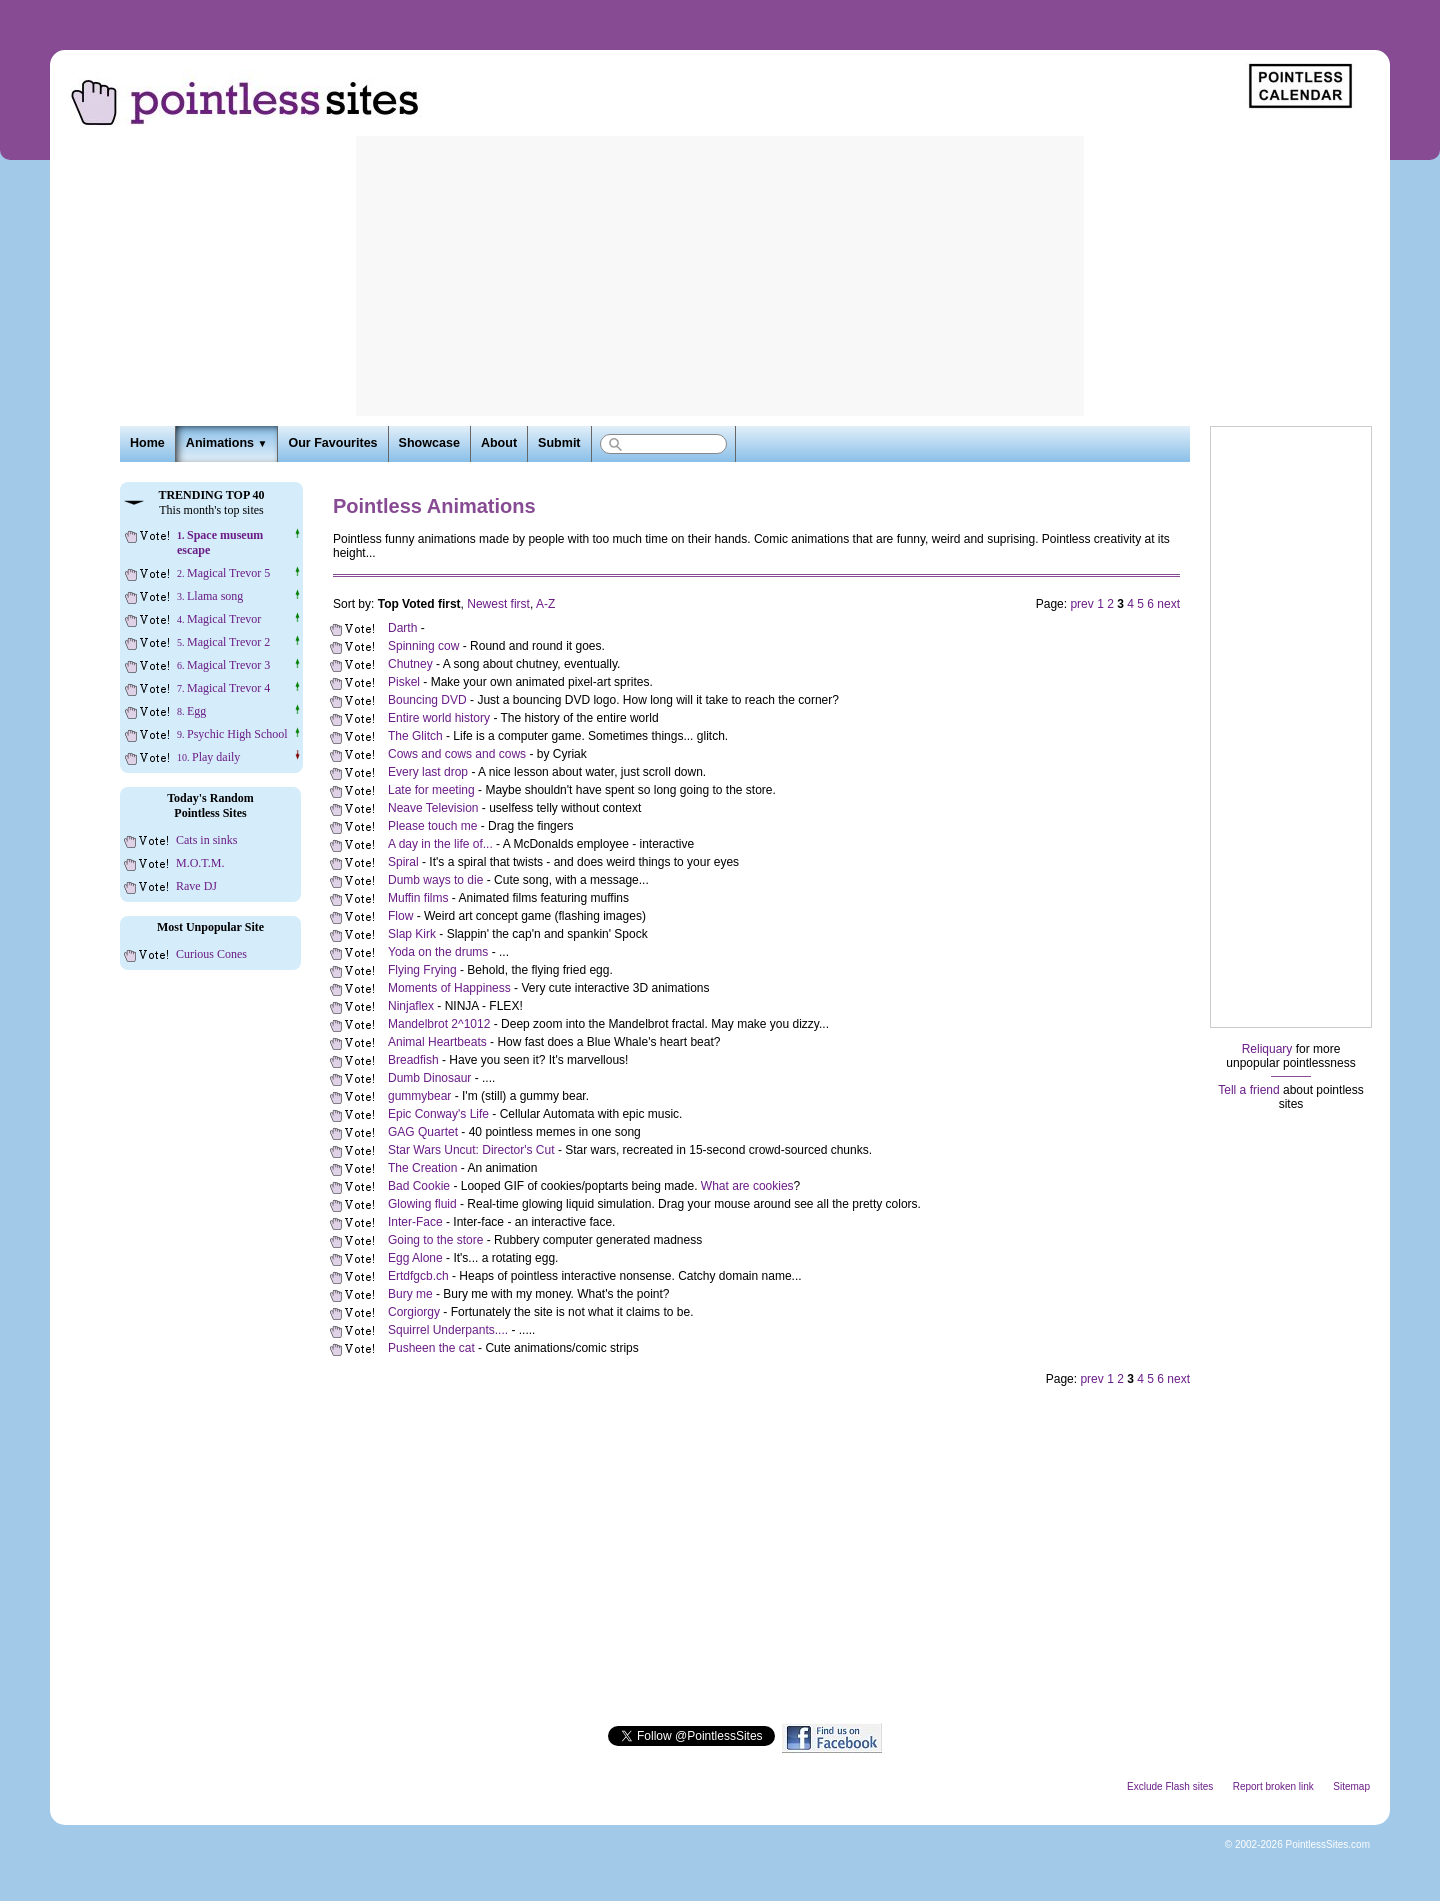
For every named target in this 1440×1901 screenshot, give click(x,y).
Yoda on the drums (438, 952)
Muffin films (418, 898)
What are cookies (747, 1186)
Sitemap (1351, 1786)
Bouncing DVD (427, 700)
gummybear (419, 1096)
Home (147, 443)
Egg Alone (415, 1258)
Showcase (429, 443)
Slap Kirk (412, 934)
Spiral (403, 862)
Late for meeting (431, 790)
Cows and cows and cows (457, 754)
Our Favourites (332, 443)
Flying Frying (422, 970)
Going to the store (435, 1240)
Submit (559, 443)
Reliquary (1267, 1049)
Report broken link (1273, 1786)
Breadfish (413, 1060)
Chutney (410, 664)
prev (1081, 604)
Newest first (498, 604)
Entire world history (439, 718)
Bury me (410, 1294)
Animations (227, 443)
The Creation (422, 1168)
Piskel (404, 682)
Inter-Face (415, 1222)
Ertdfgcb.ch (418, 1276)
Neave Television (433, 808)
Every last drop (428, 772)
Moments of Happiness (449, 988)
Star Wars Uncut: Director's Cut (471, 1150)
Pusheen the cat (431, 1348)
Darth (404, 628)
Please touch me (432, 826)
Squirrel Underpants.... (448, 1330)
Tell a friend (1248, 1090)
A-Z (545, 604)
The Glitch (415, 736)
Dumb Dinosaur (429, 1078)
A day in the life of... (440, 844)
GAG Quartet (423, 1132)
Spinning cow (423, 646)
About (499, 443)
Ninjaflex (411, 1006)
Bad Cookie (419, 1186)
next (1168, 604)
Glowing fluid (422, 1204)
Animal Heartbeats (437, 1042)
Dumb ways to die (435, 880)
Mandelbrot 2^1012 (439, 1024)
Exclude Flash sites (1170, 1786)
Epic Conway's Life (438, 1114)
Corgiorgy (414, 1312)
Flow (400, 916)
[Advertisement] (720, 276)
